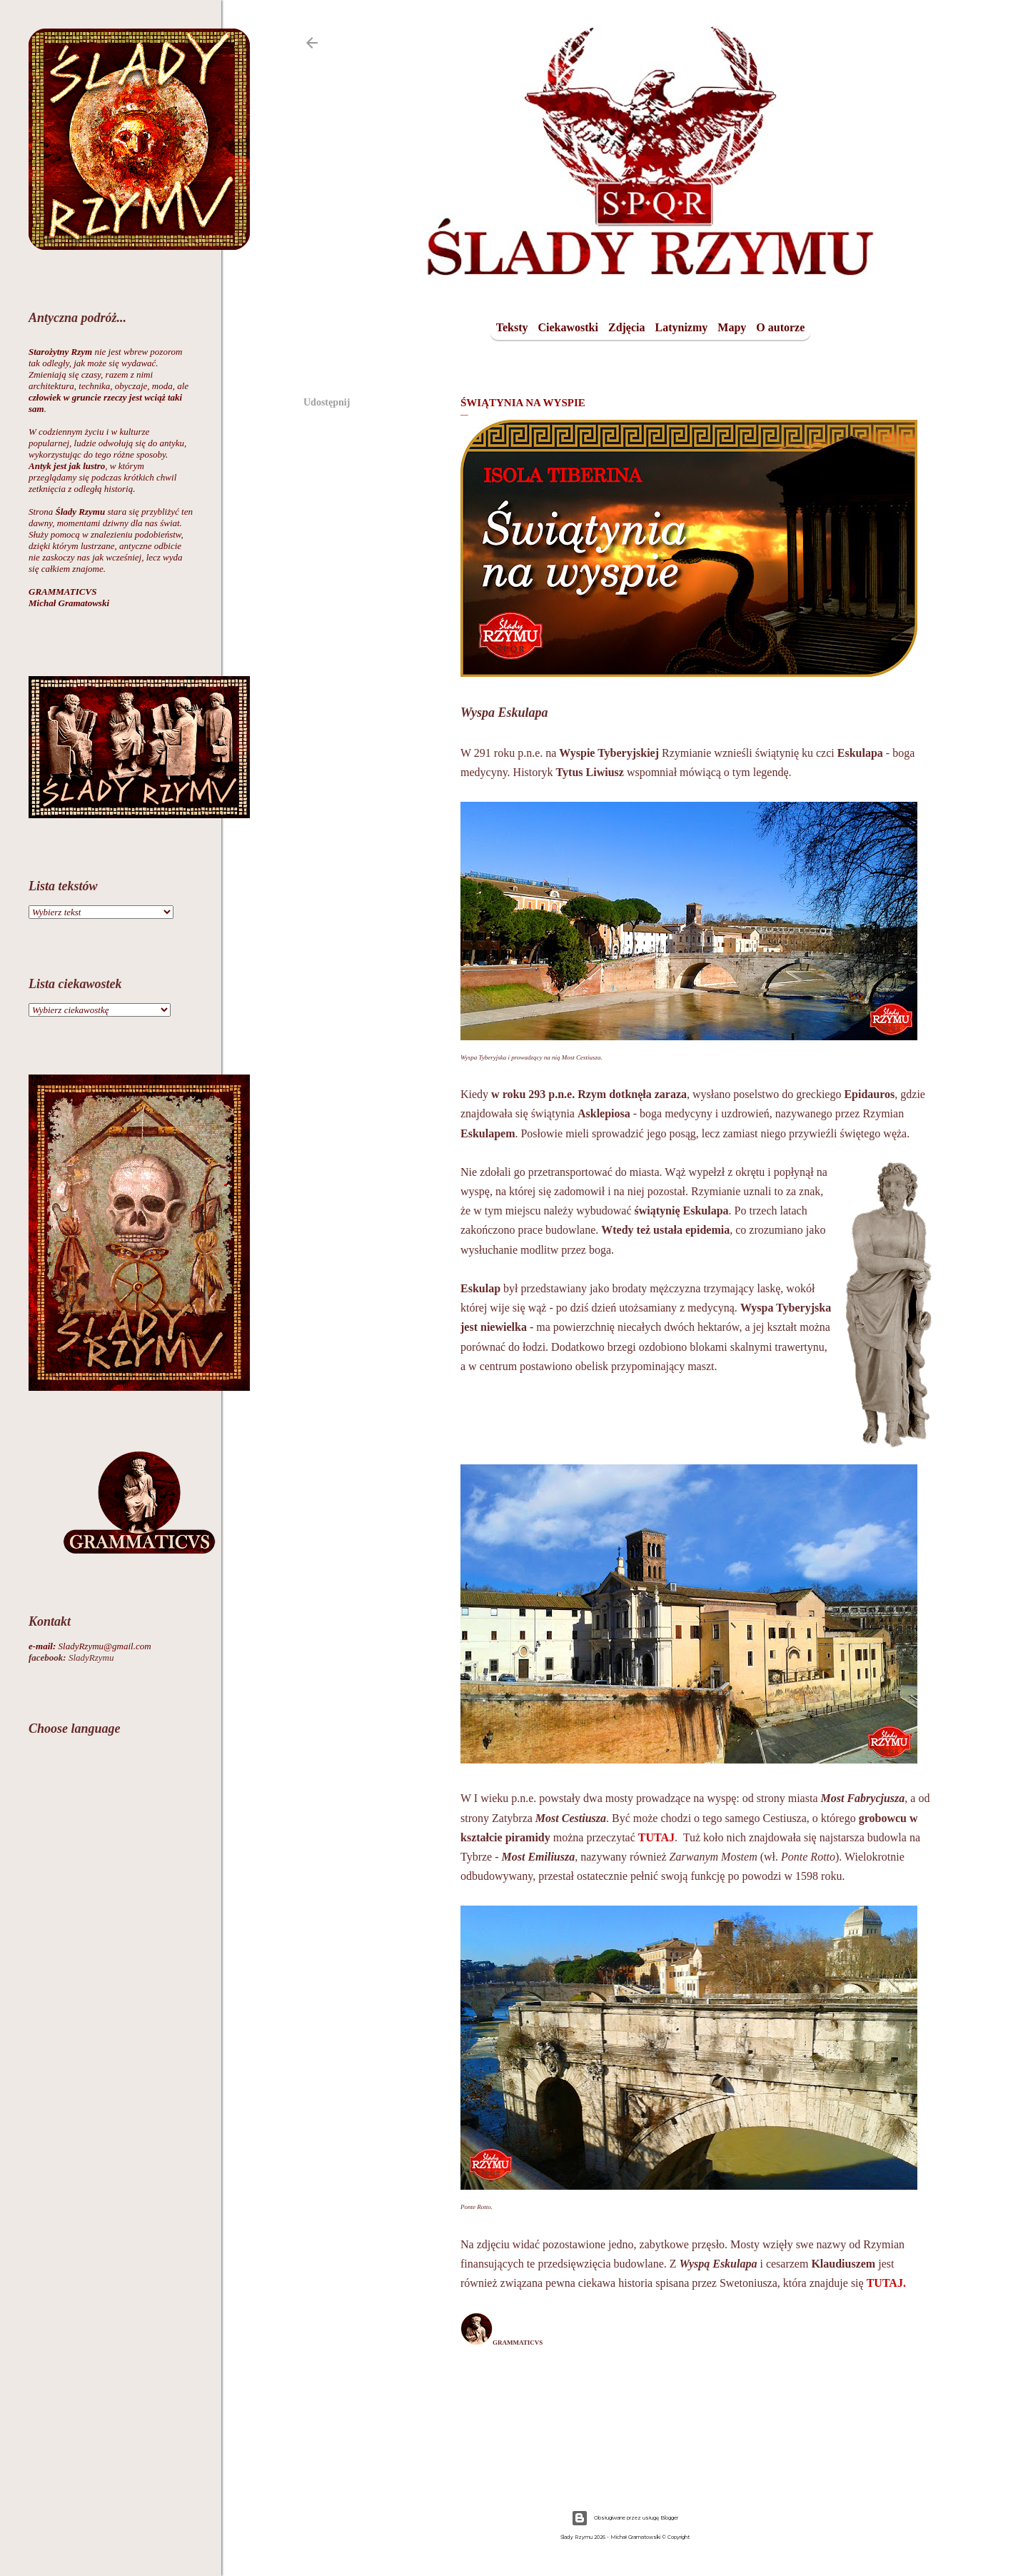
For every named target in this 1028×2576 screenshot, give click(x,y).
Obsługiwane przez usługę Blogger (624, 2518)
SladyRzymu (71, 1657)
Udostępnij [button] (326, 402)
